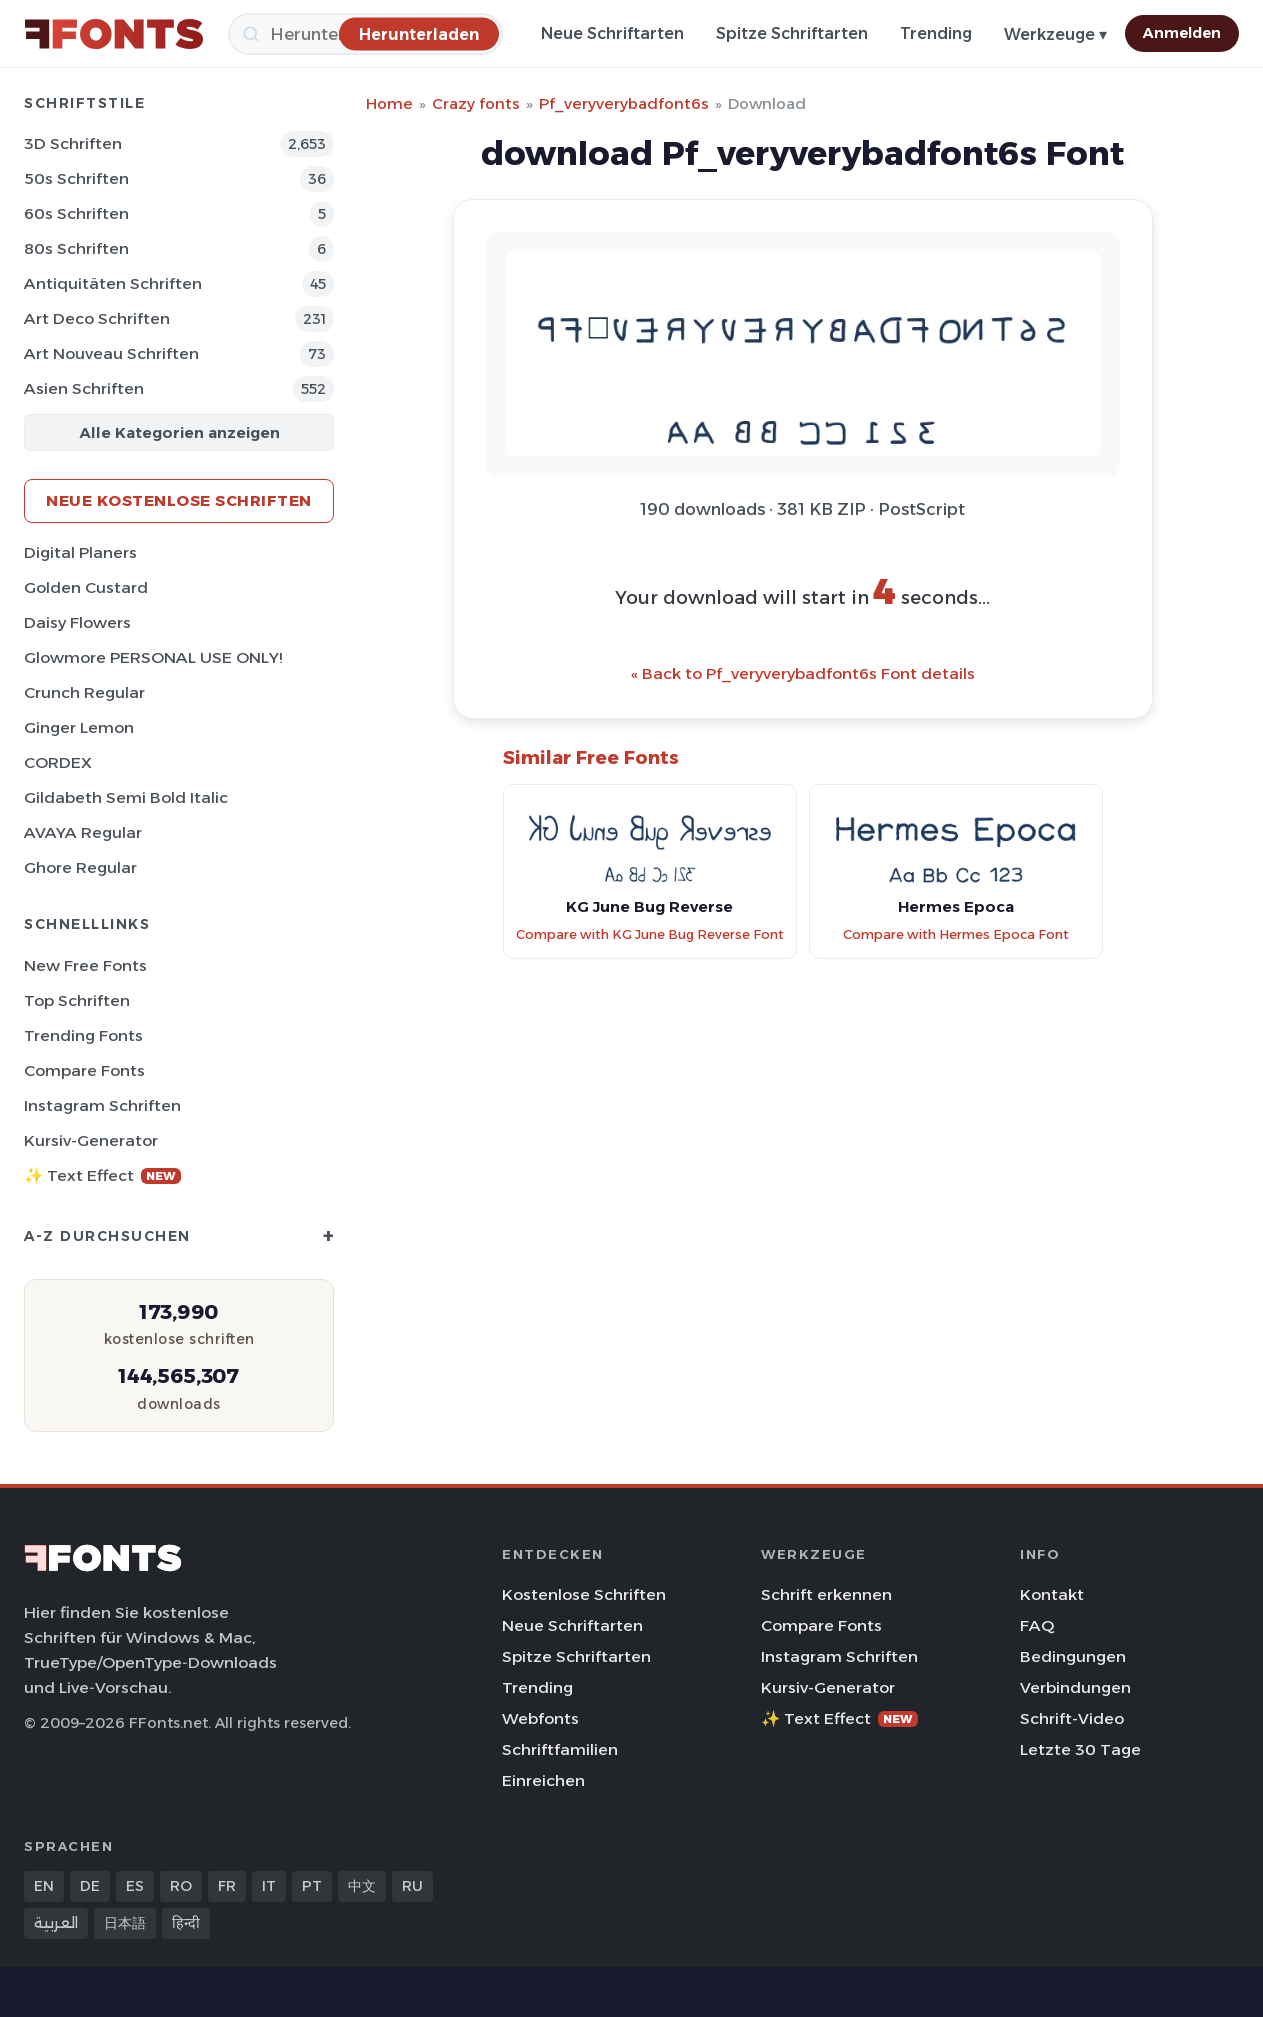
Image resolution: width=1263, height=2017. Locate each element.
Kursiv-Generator (91, 1140)
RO (181, 1886)
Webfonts (540, 1718)
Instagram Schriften (102, 1105)
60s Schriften (76, 213)
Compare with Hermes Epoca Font (956, 934)
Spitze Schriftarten (792, 33)
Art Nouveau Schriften (111, 353)
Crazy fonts (476, 103)
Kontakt (1052, 1594)
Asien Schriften (84, 388)
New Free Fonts (85, 965)
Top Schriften (77, 1000)
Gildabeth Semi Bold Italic (126, 797)
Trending (936, 33)
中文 (362, 1886)
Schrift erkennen (826, 1594)
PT (312, 1886)
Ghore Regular (80, 867)
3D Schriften (73, 143)
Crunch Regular (84, 692)
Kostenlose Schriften (584, 1594)
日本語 (125, 1923)
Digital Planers (80, 552)
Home (389, 103)
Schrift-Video (1072, 1718)
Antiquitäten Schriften (113, 283)
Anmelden (1182, 33)
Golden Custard (86, 587)
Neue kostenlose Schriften (179, 500)
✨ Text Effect (102, 1175)
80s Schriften (76, 248)
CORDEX (58, 762)
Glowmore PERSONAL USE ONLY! (153, 657)
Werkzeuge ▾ (1055, 34)
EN (44, 1886)
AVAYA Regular (83, 832)
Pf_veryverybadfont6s (624, 103)
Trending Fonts (83, 1035)
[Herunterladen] (419, 33)
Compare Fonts (84, 1070)
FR (227, 1886)
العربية (56, 1923)
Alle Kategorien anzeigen (179, 432)
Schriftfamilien (560, 1749)
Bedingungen (1073, 1656)
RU (412, 1886)
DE (90, 1886)
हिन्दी (186, 1923)
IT (269, 1886)
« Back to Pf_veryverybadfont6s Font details (803, 673)
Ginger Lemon (79, 727)
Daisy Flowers (77, 622)
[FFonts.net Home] (114, 34)
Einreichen (543, 1780)
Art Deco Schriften (97, 318)
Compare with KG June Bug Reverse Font (650, 934)
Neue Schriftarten (612, 33)
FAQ (1037, 1625)
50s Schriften (76, 178)
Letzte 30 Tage (1080, 1749)
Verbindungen (1075, 1687)
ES (135, 1886)
